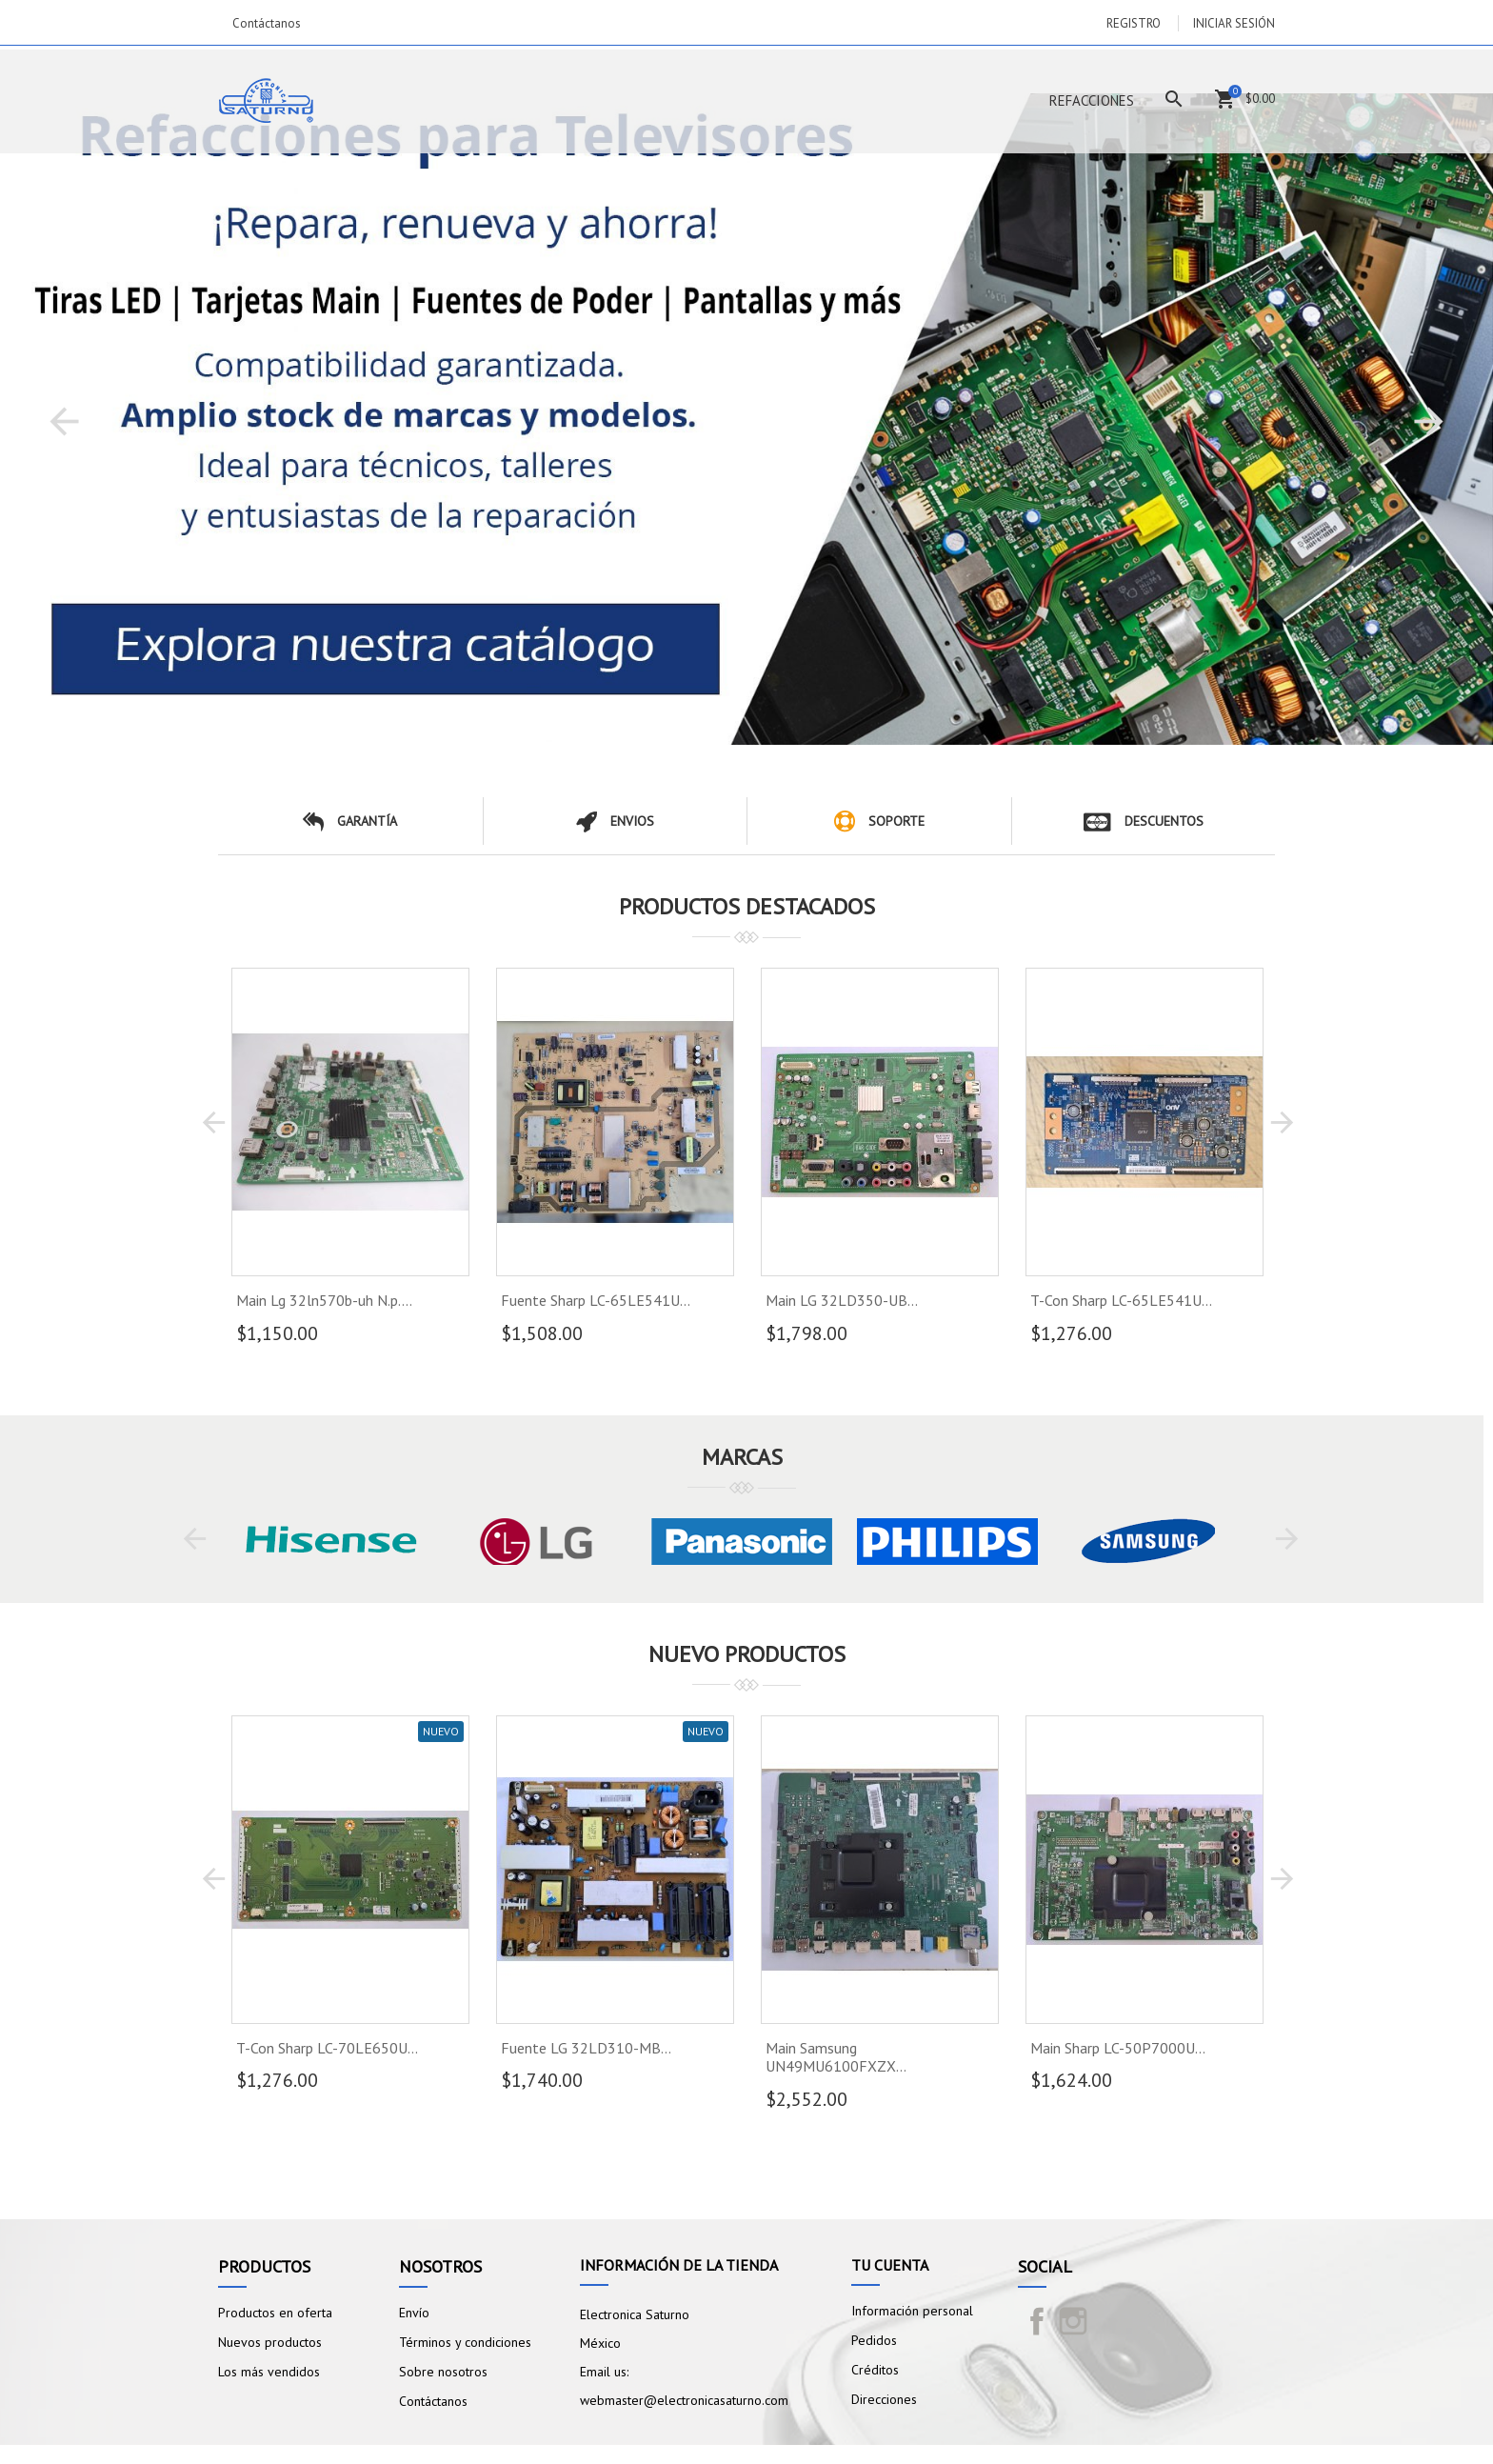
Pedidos (874, 2340)
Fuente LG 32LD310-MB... (586, 2047)
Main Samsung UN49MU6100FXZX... (836, 2057)
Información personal (912, 2310)
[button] (64, 421)
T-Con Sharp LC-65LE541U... (1121, 1300)
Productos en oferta (275, 2312)
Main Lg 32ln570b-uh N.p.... (324, 1300)
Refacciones (1091, 100)
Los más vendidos (269, 2371)
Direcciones (884, 2399)
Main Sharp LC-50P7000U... (1117, 2047)
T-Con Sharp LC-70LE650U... (327, 2047)
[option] (746, 419)
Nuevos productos (270, 2342)
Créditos (875, 2369)
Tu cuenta (889, 2264)
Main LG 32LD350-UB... (842, 1300)
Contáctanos (266, 23)
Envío (414, 2312)
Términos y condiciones (465, 2342)
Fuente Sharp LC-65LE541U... (595, 1300)
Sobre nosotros (443, 2371)
